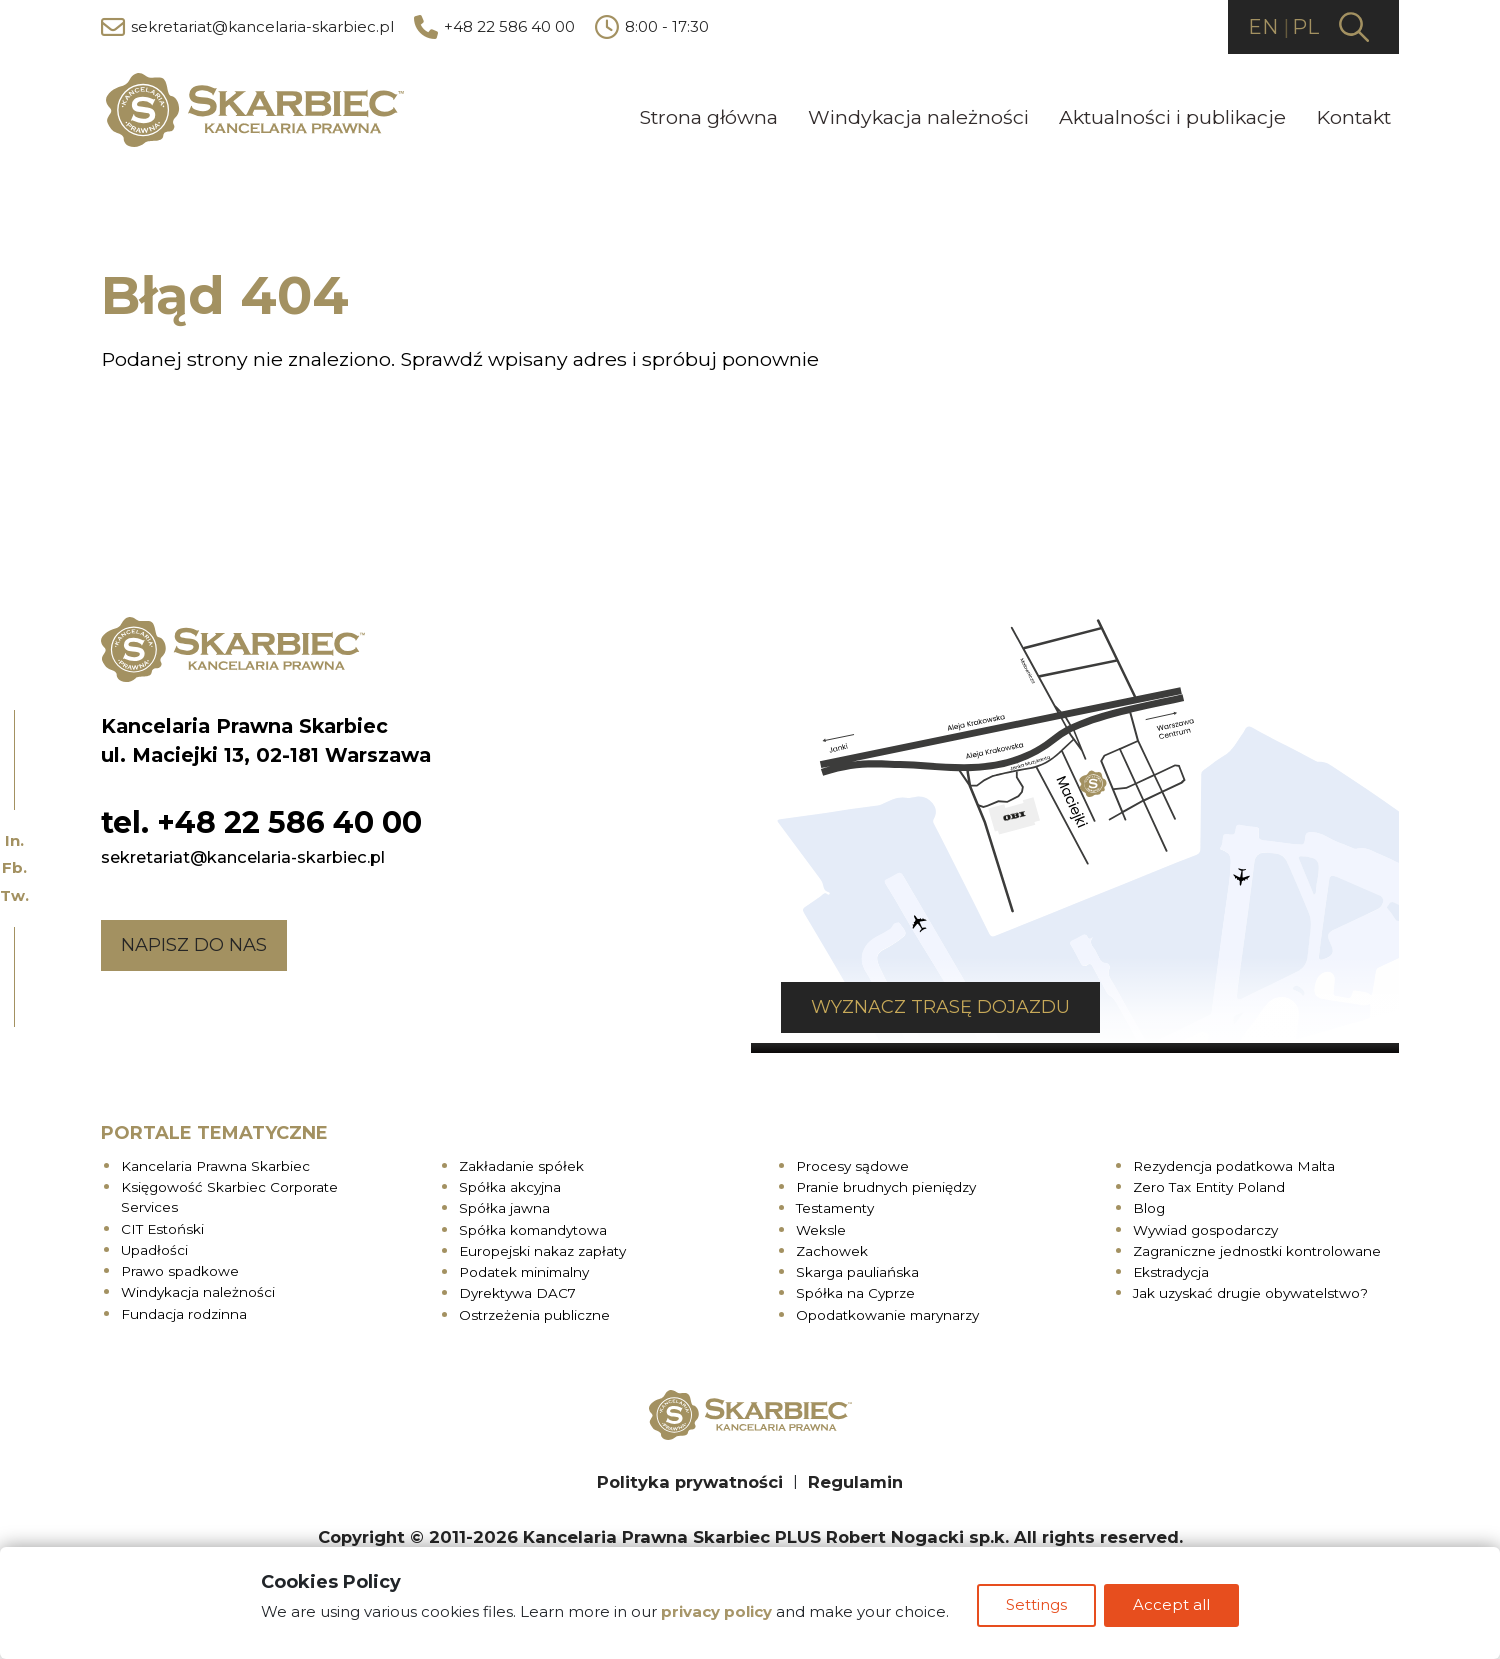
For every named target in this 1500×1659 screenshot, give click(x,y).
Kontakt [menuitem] (1353, 118)
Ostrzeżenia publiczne (534, 1314)
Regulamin (855, 1481)
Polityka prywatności (690, 1481)
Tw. (14, 895)
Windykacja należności (198, 1292)
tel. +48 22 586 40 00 (261, 821)
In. (14, 840)
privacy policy (714, 1614)
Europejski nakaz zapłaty (542, 1250)
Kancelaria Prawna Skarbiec (215, 1165)
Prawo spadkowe (180, 1270)
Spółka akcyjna (510, 1186)
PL (1305, 27)
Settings (1036, 1607)
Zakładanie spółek (521, 1165)
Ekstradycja (1171, 1271)
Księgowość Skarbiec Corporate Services (229, 1196)
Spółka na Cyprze (855, 1293)
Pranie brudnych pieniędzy (886, 1186)
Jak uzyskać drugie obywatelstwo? (1250, 1293)
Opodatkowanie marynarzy (887, 1314)
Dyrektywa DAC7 (517, 1293)
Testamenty (835, 1208)
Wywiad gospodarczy (1205, 1229)
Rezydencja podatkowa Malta (1234, 1165)
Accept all (1173, 1607)
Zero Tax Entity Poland (1209, 1186)
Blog (1149, 1208)
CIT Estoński (162, 1228)
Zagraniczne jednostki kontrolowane (1257, 1250)
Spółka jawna (504, 1208)
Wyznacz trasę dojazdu (910, 1007)
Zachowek (832, 1250)
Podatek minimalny (524, 1271)
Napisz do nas (194, 944)
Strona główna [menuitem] (708, 118)
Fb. (14, 867)
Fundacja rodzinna (184, 1313)
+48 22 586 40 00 (494, 28)
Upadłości (154, 1249)
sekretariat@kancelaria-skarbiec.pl (247, 28)
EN (1262, 27)
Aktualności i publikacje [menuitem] (1172, 118)
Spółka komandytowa (533, 1229)
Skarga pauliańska (857, 1271)
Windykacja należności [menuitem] (918, 118)
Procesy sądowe (852, 1165)
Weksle (821, 1229)
